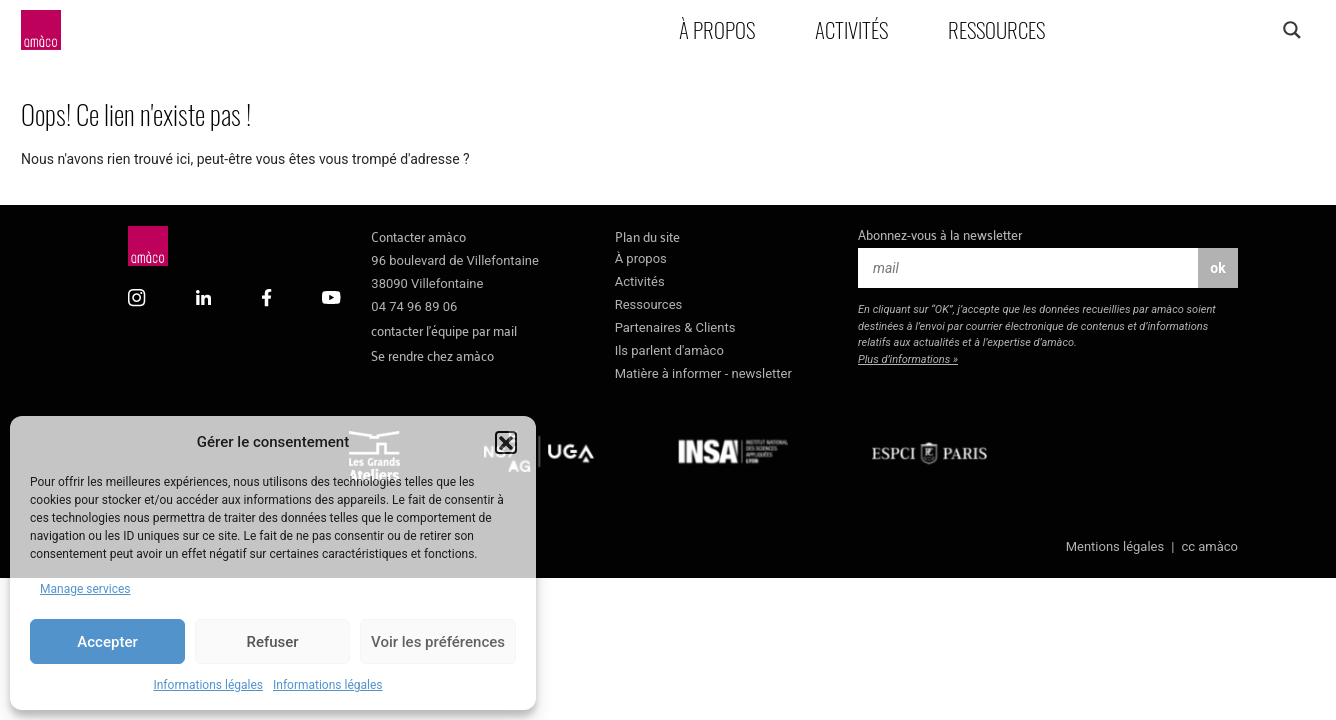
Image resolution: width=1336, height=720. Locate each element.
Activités (851, 29)
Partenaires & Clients (675, 327)
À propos (717, 29)
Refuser (272, 642)
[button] (506, 442)
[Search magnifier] (1291, 30)
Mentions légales (1115, 546)
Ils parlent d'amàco (669, 350)
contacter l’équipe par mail (444, 329)
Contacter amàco (418, 235)
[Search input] (1213, 30)
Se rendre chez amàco (432, 354)
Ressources (996, 29)
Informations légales (208, 685)
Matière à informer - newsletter (703, 373)
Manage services (85, 589)
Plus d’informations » (908, 359)
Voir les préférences (438, 642)
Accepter (107, 642)
